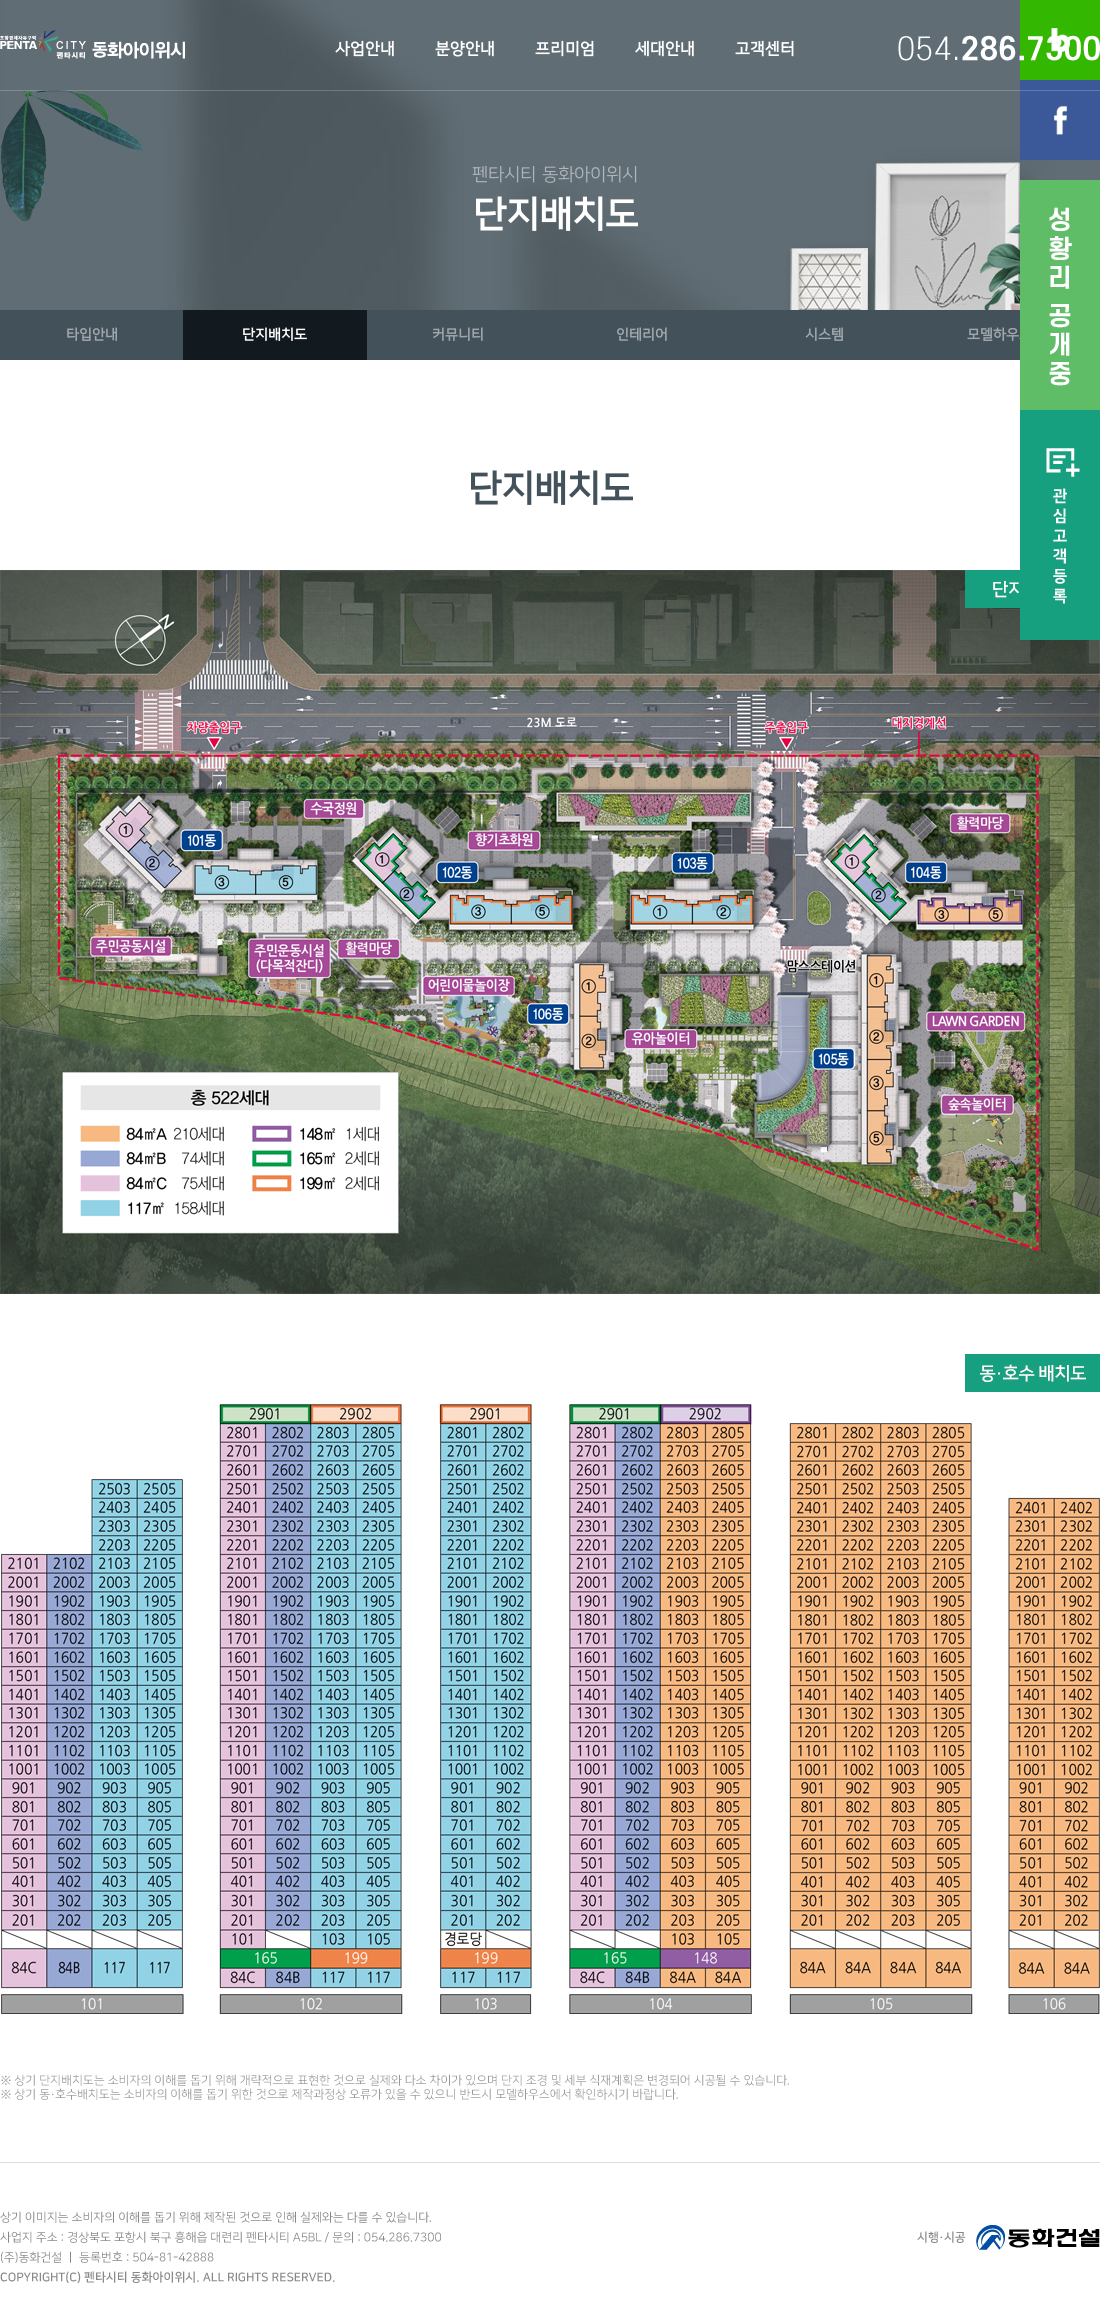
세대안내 (665, 49)
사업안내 (365, 49)
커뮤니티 (458, 334)
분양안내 (465, 49)
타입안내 (92, 334)
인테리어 (642, 334)
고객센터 (765, 49)
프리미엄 (565, 49)
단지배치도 (274, 334)
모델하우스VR (1008, 334)
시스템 (824, 334)
